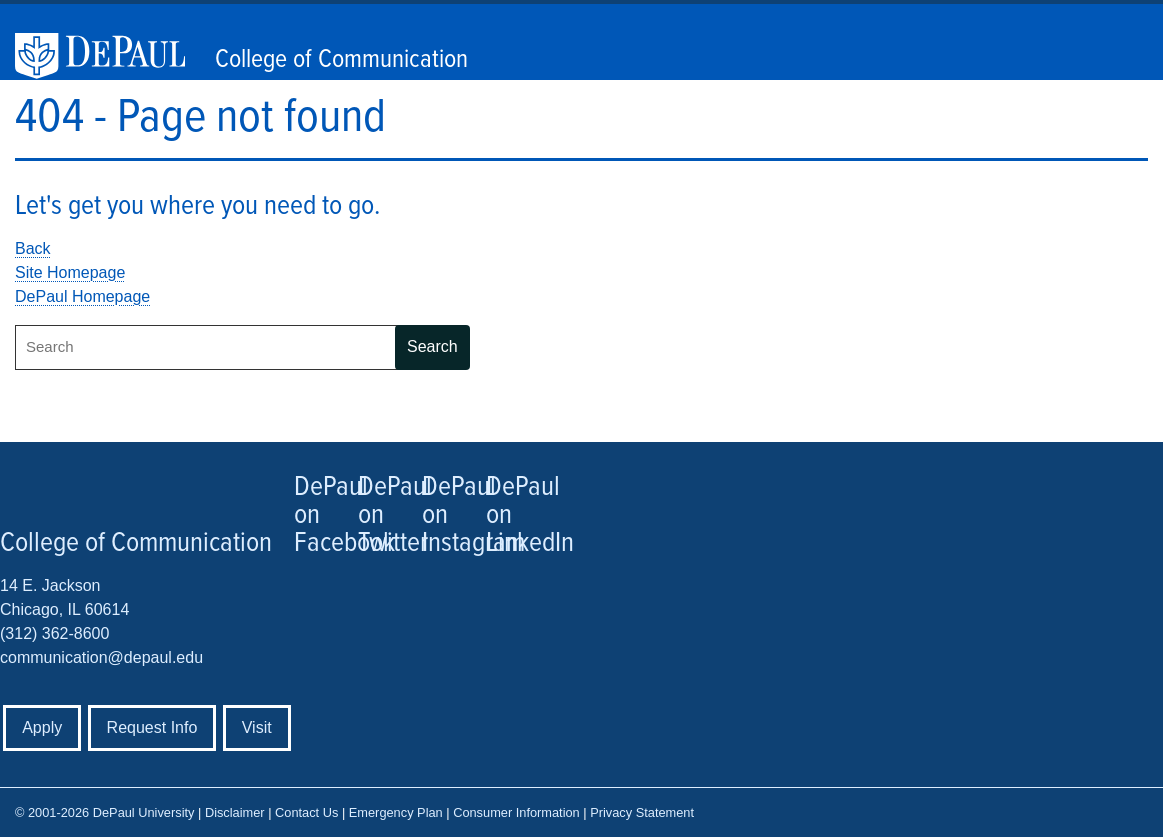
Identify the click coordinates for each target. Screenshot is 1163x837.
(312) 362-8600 (54, 633)
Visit (257, 727)
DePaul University (110, 56)
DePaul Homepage (82, 296)
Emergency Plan (396, 812)
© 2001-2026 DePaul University (104, 812)
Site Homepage (70, 272)
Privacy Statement (642, 812)
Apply (42, 727)
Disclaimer (235, 812)
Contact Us (306, 812)
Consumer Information (516, 812)
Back (33, 248)
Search (432, 346)
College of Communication (341, 60)
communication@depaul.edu (101, 657)
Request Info (152, 727)
